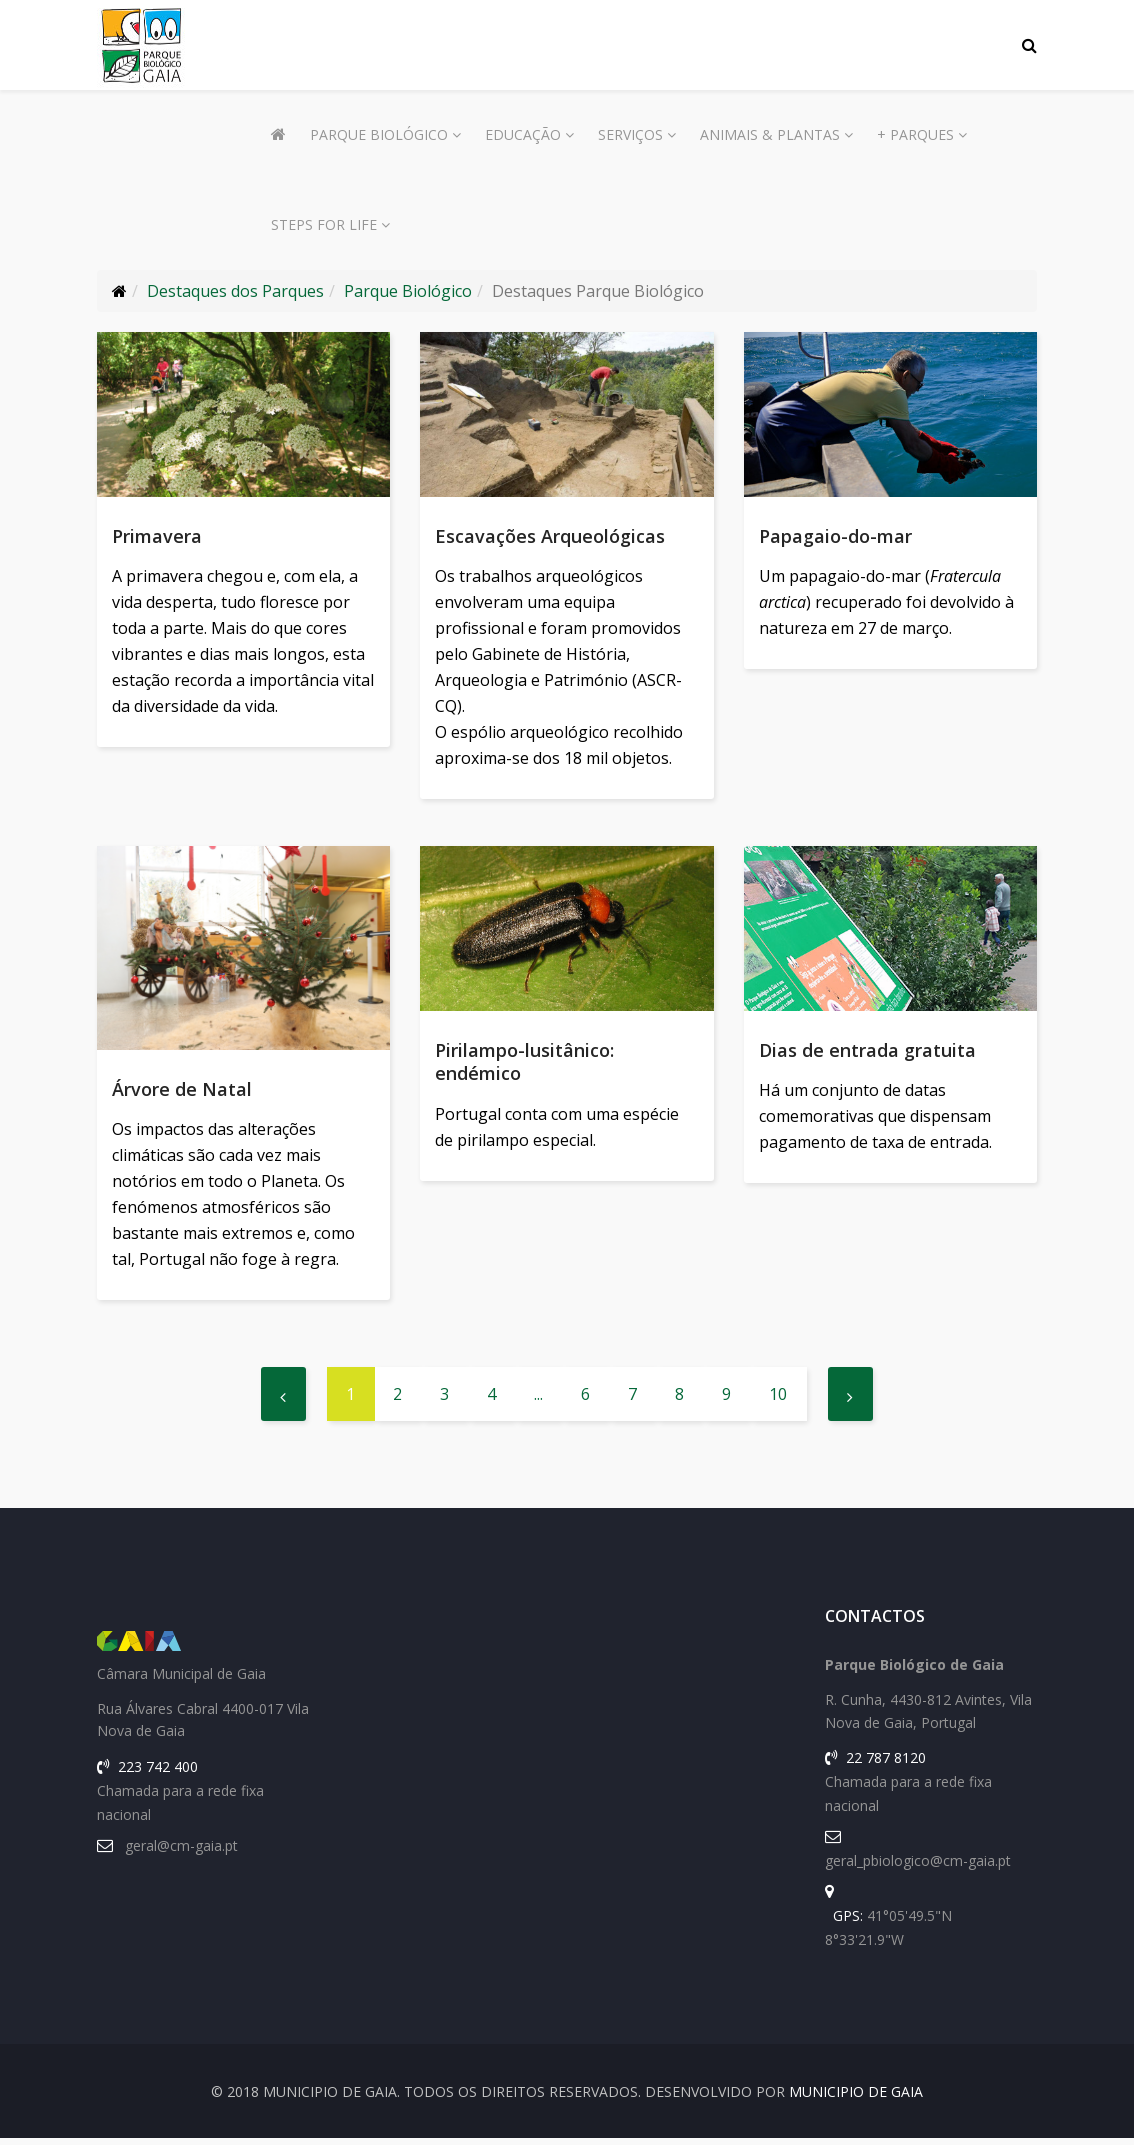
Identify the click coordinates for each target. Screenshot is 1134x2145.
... (538, 1401)
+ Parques (915, 134)
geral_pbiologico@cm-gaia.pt (918, 1867)
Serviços (630, 134)
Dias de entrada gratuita (867, 1053)
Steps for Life (324, 224)
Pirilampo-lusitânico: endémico (524, 1064)
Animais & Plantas (770, 134)
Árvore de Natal (182, 1092)
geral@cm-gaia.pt (181, 1852)
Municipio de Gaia (856, 2098)
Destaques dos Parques (235, 291)
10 (778, 1401)
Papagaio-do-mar (835, 536)
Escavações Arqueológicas (550, 536)
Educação (523, 134)
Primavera (157, 536)
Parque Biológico (379, 134)
